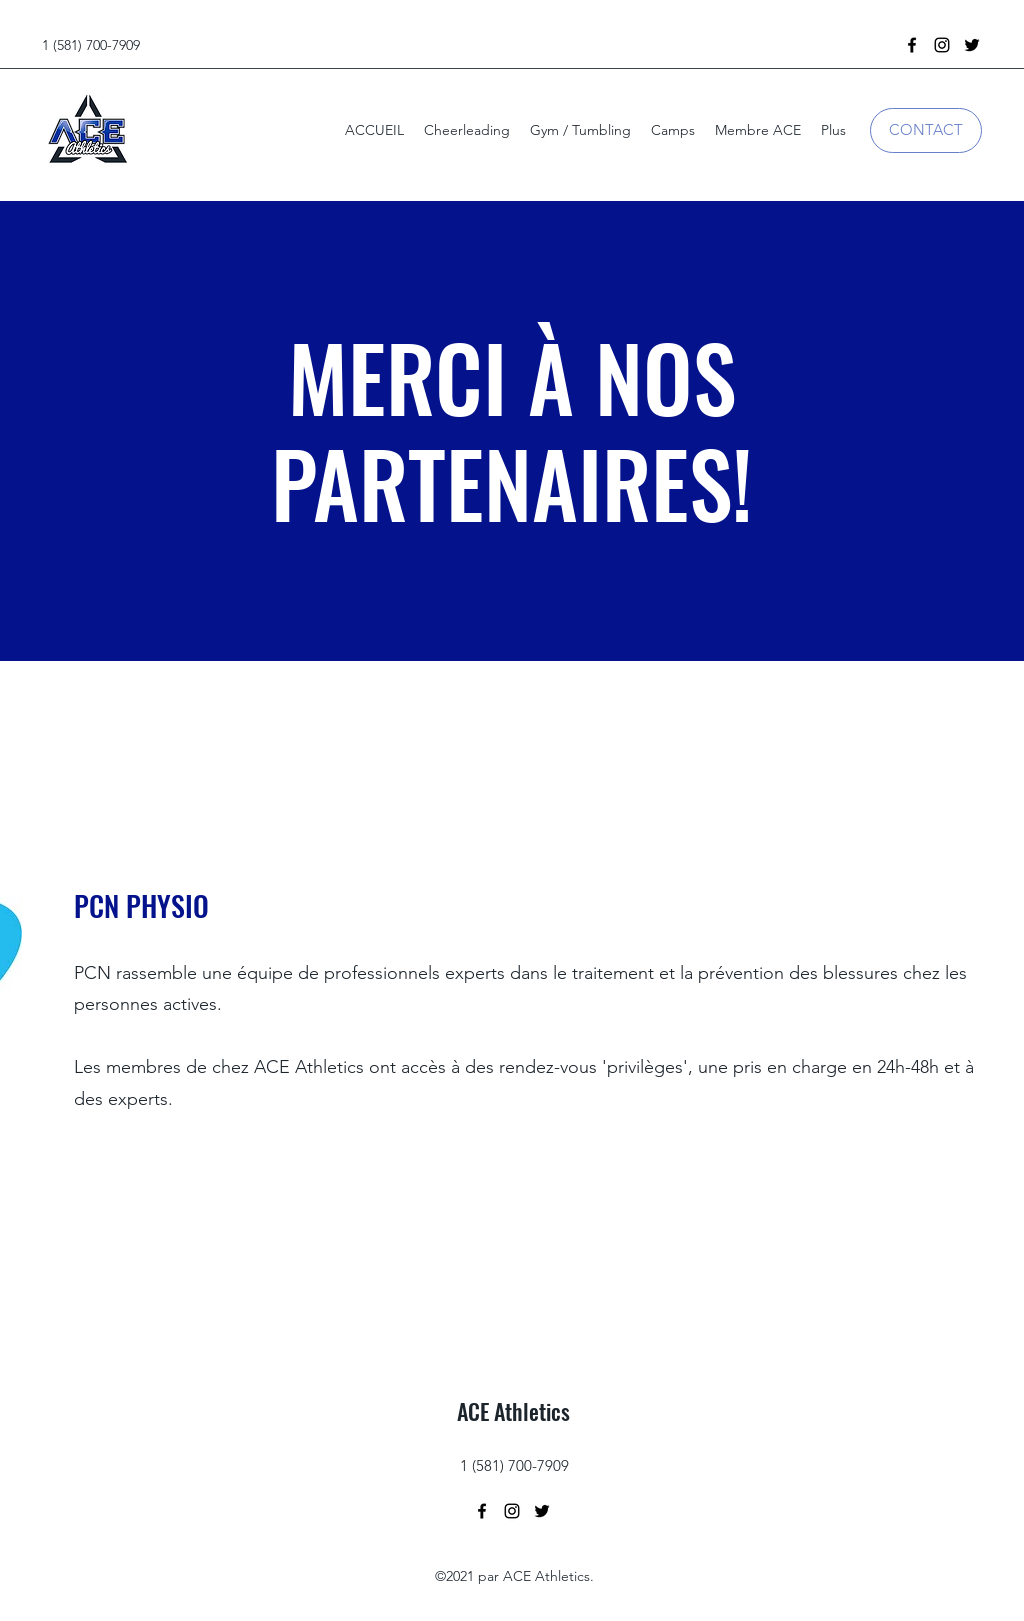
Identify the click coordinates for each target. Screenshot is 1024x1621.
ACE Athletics (513, 1411)
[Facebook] (912, 45)
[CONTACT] (926, 130)
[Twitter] (972, 45)
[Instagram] (942, 45)
